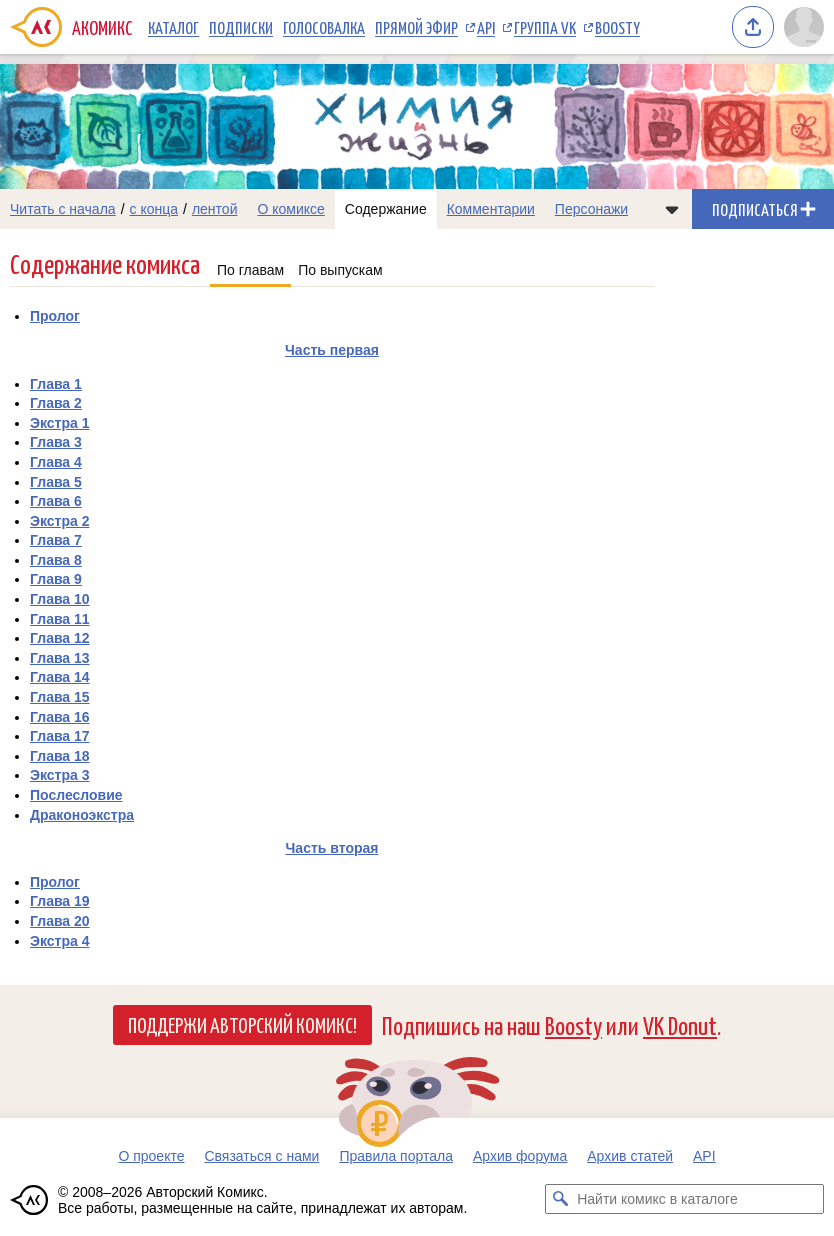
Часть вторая (332, 848)
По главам (250, 270)
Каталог (173, 27)
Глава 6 (56, 501)
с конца (154, 209)
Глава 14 (60, 677)
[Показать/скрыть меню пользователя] (804, 27)
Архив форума (520, 1156)
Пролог (55, 316)
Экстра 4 (59, 941)
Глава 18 (60, 756)
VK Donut (680, 1024)
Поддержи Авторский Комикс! (242, 1024)
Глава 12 (60, 638)
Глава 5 (56, 482)
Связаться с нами (261, 1156)
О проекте (151, 1156)
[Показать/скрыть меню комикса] (672, 209)
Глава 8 (56, 560)
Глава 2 (56, 403)
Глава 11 (60, 619)
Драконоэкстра (82, 815)
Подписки (241, 27)
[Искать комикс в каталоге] (560, 1199)
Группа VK (545, 27)
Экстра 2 (59, 521)
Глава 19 (60, 901)
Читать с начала (63, 209)
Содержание (386, 209)
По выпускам (340, 270)
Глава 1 (56, 384)
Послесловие (76, 795)
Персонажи (591, 209)
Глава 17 (60, 736)
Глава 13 (60, 658)
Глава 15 (60, 697)
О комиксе (290, 209)
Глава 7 (56, 540)
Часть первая (332, 350)
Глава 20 (60, 921)
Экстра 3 (59, 775)
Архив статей (630, 1156)
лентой (215, 209)
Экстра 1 (59, 423)
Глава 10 (60, 599)
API (486, 27)
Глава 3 (56, 442)
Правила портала (396, 1156)
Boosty (617, 27)
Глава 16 (60, 717)
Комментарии (491, 209)
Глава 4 (56, 462)
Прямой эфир (416, 27)
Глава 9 (56, 579)
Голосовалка (324, 27)
